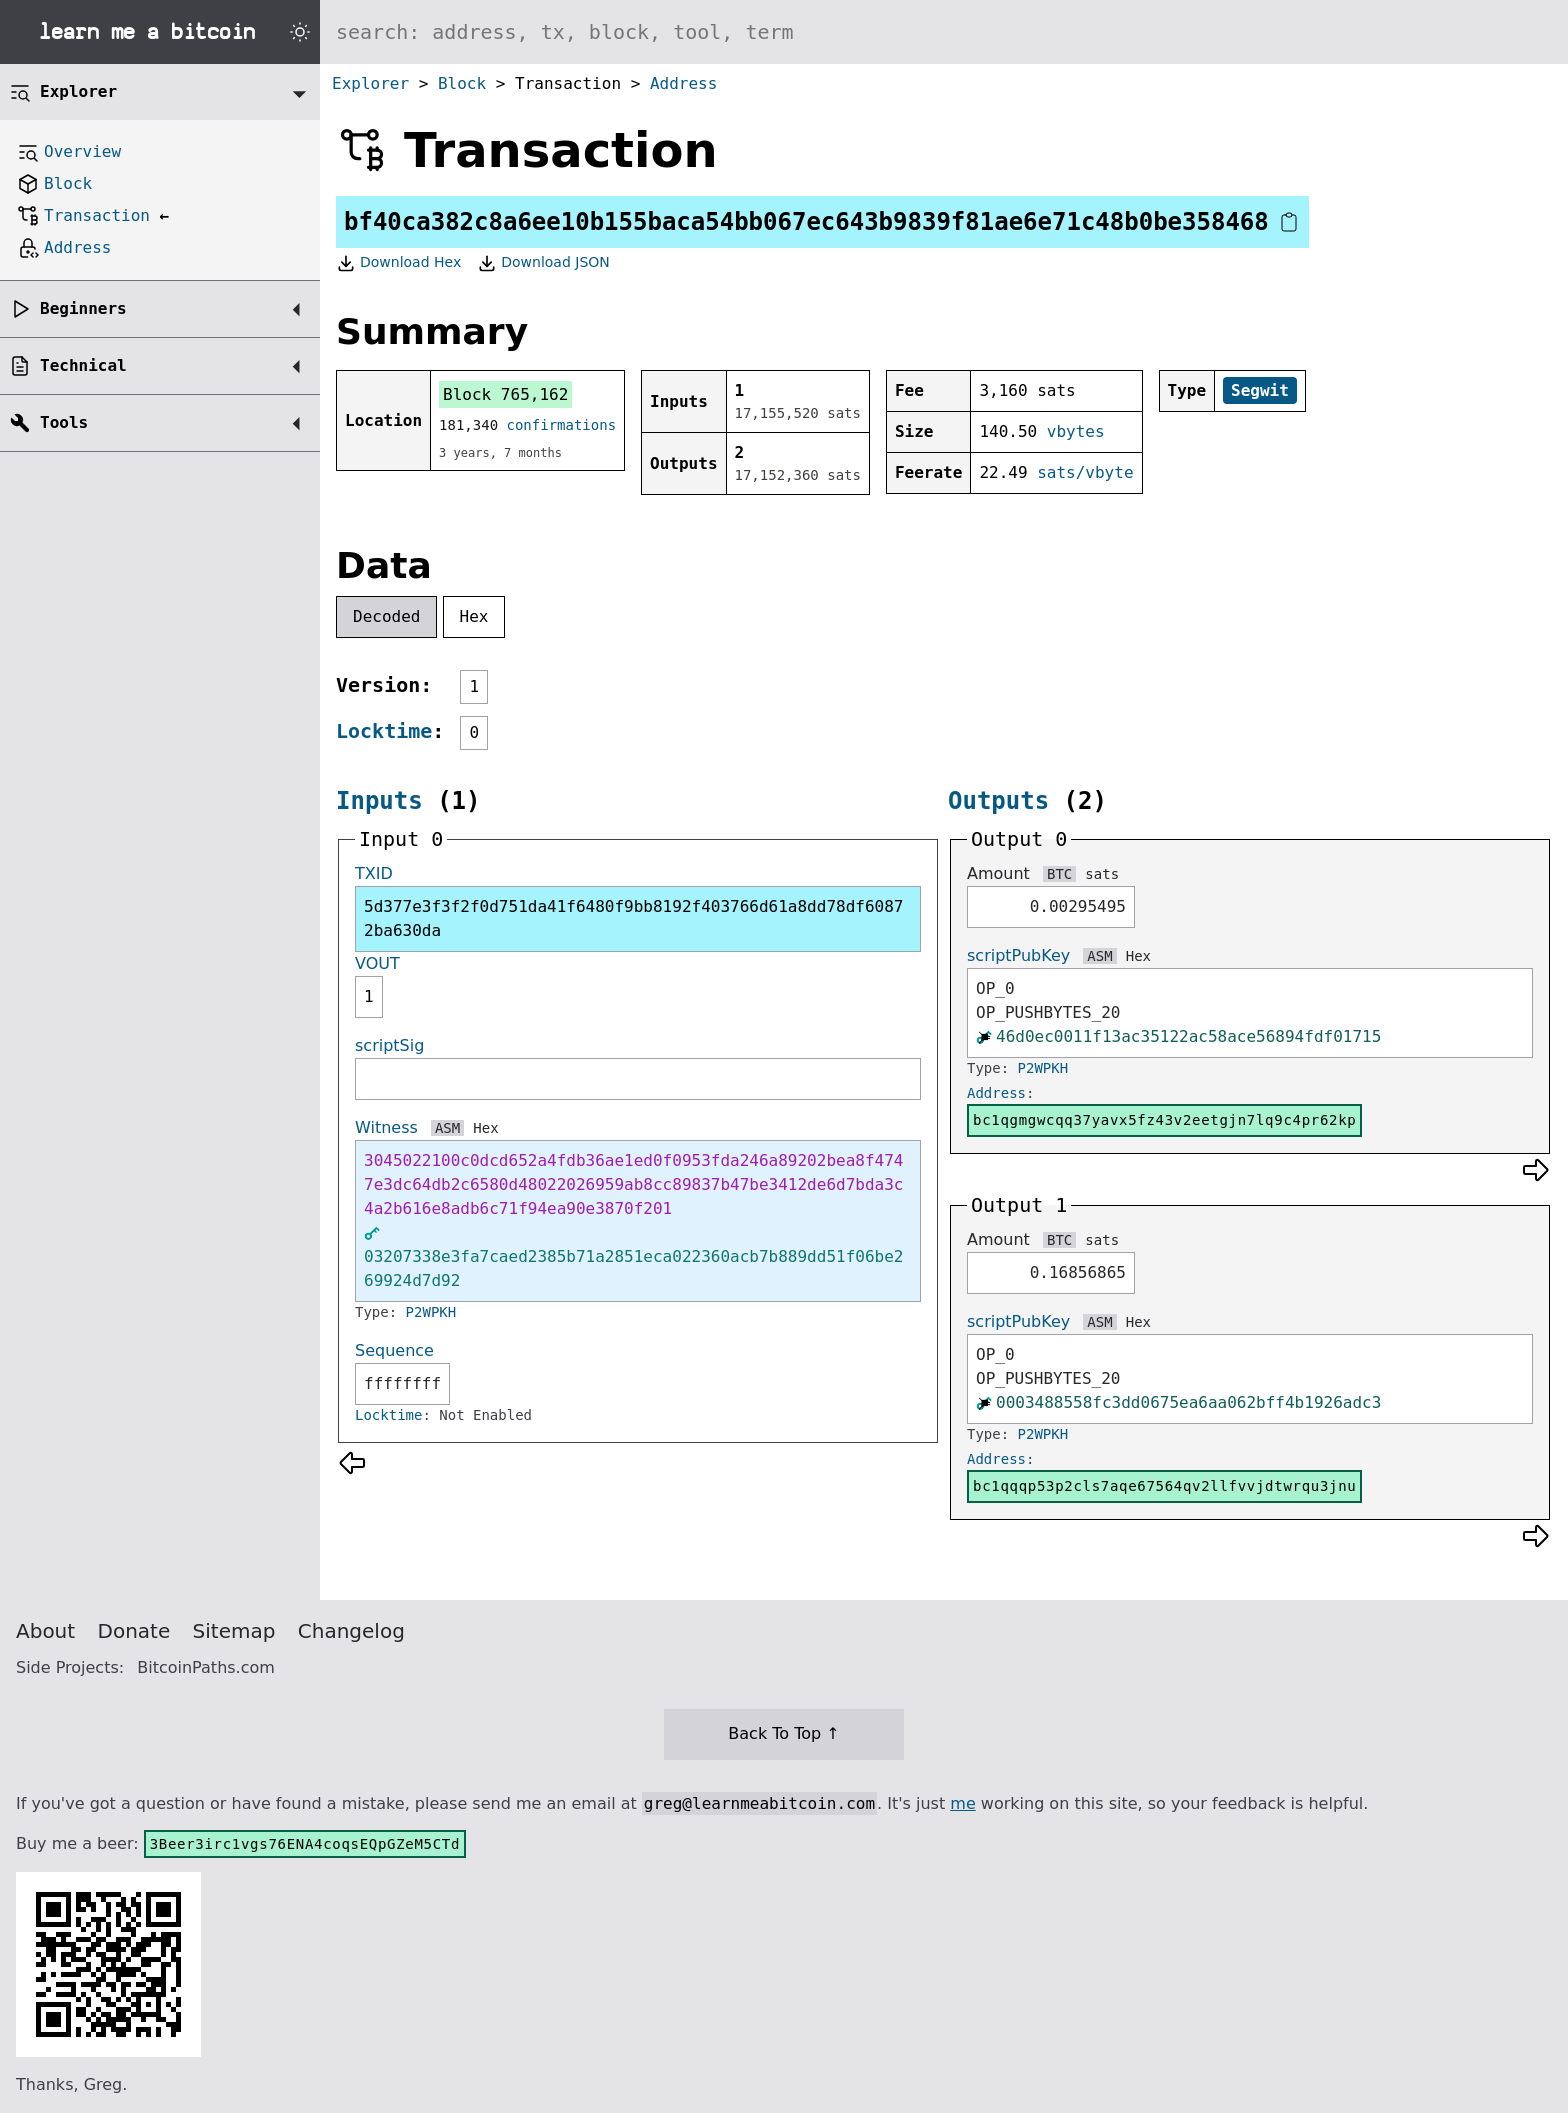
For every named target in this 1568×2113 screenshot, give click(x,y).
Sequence (394, 1350)
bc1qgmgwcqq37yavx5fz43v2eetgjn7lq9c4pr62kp (1164, 1120)
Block (462, 83)
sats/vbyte (1085, 472)
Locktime (384, 731)
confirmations (562, 425)
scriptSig (389, 1045)
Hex (474, 616)
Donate (134, 1631)
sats (1102, 874)
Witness (386, 1127)
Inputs (379, 801)
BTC (1059, 874)
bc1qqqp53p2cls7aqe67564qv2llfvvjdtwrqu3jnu (1164, 1486)
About (45, 1631)
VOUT (377, 963)
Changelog (351, 1631)
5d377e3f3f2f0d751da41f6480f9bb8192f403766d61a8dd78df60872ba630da (633, 918)
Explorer (370, 83)
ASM (447, 1128)
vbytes (1076, 431)
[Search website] (944, 32)
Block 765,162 (505, 394)
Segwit (1260, 390)
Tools (64, 422)
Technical (83, 365)
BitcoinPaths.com (206, 1667)
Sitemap (234, 1631)
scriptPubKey (1018, 955)
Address (683, 83)
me (962, 1803)
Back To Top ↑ (783, 1733)
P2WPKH (431, 1312)
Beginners (83, 308)
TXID (374, 873)
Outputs (998, 801)
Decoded (386, 616)
